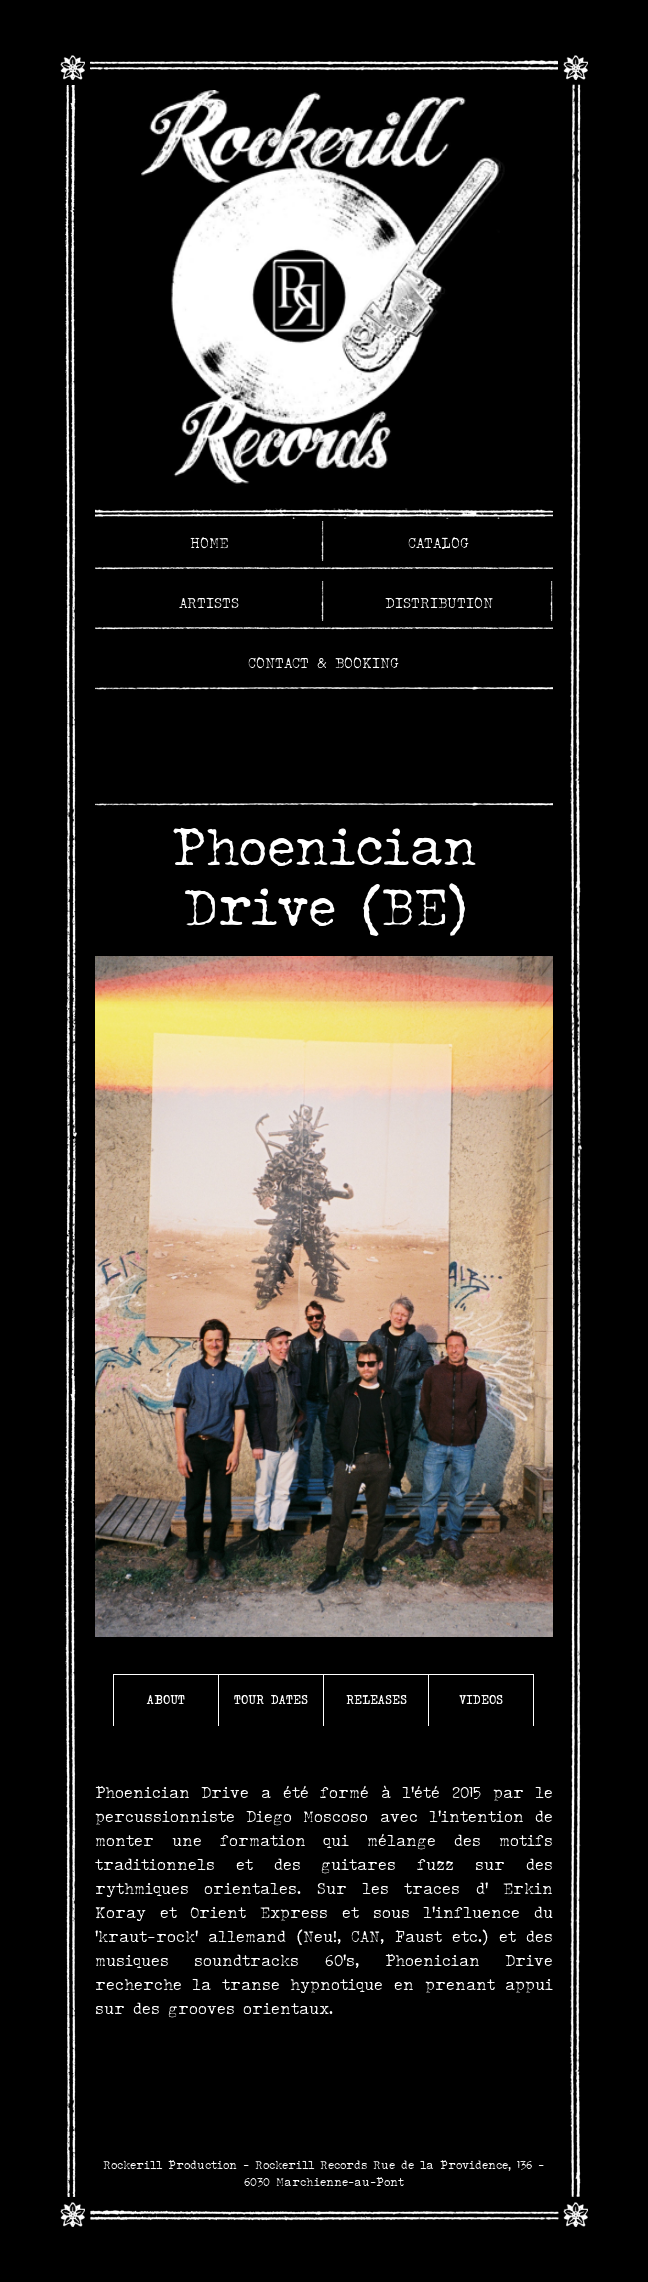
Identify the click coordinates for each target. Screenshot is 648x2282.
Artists (209, 603)
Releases (376, 1699)
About (166, 1699)
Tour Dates (271, 1699)
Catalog (438, 543)
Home (209, 543)
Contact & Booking (323, 663)
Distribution (439, 603)
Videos (481, 1699)
